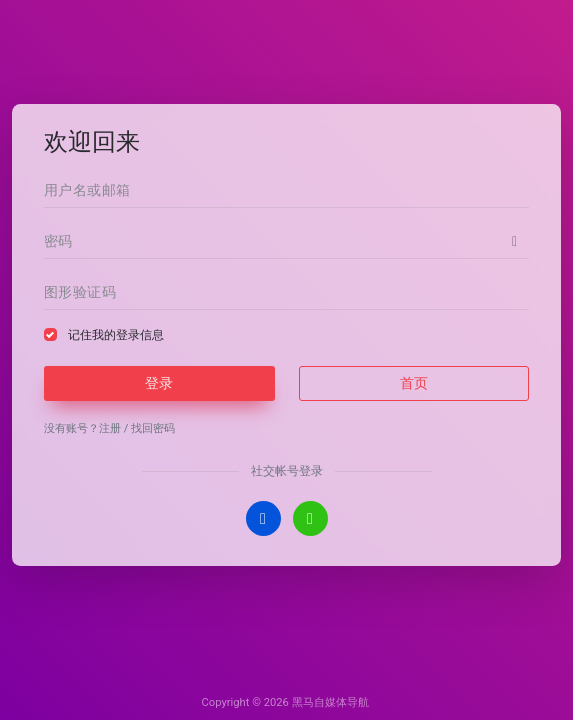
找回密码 (153, 428)
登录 (159, 383)
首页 (414, 383)
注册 (110, 428)
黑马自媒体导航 (330, 702)
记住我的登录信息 (116, 335)
